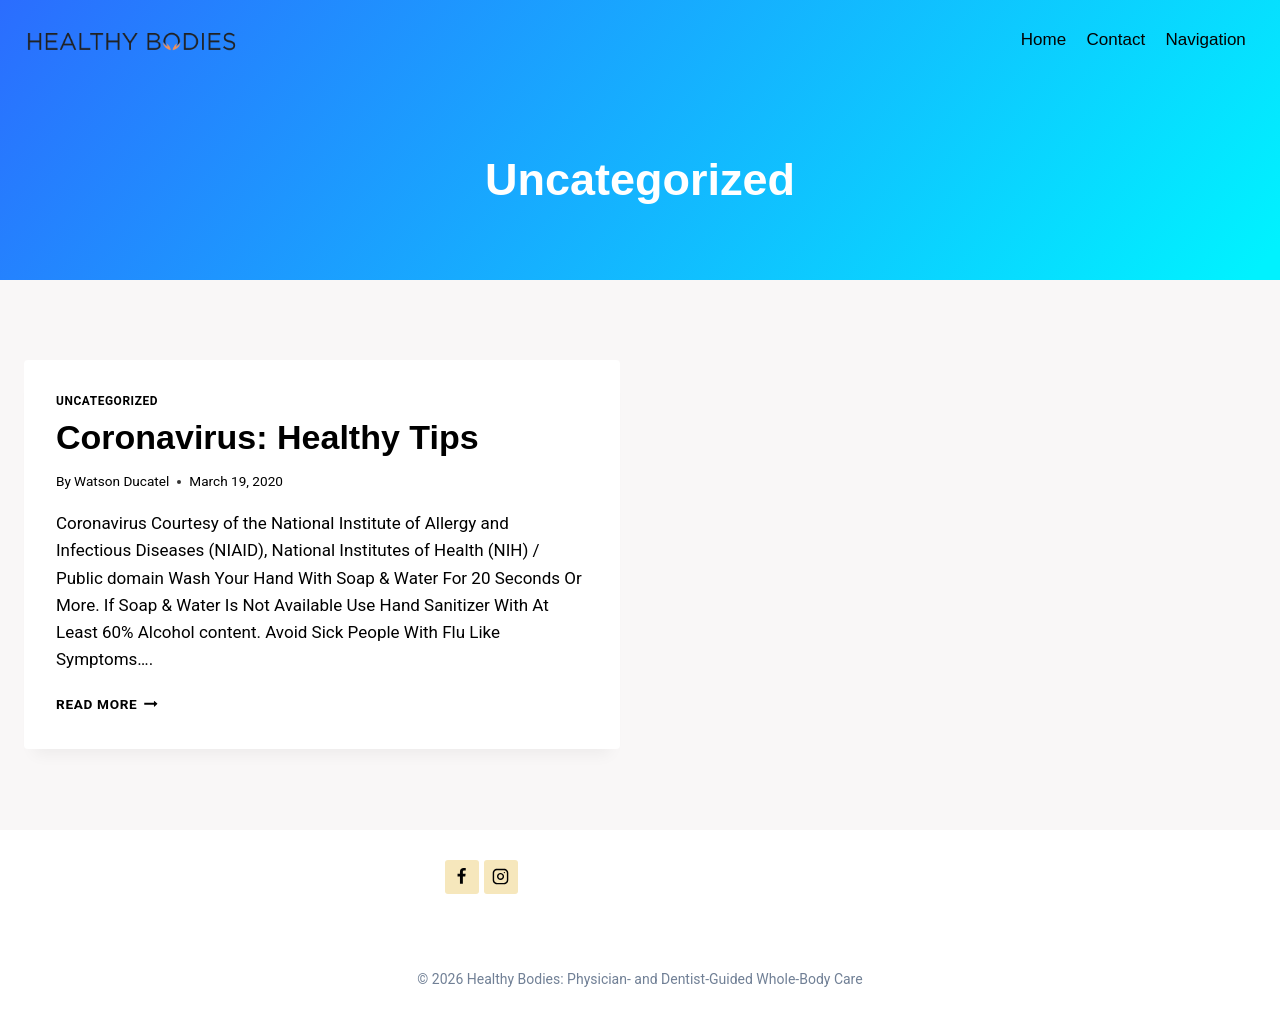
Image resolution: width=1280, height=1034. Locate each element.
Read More (107, 704)
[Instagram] (501, 877)
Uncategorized (107, 401)
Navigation (1205, 39)
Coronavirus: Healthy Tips (267, 437)
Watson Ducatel (121, 481)
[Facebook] (462, 877)
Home (1043, 39)
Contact (1116, 39)
